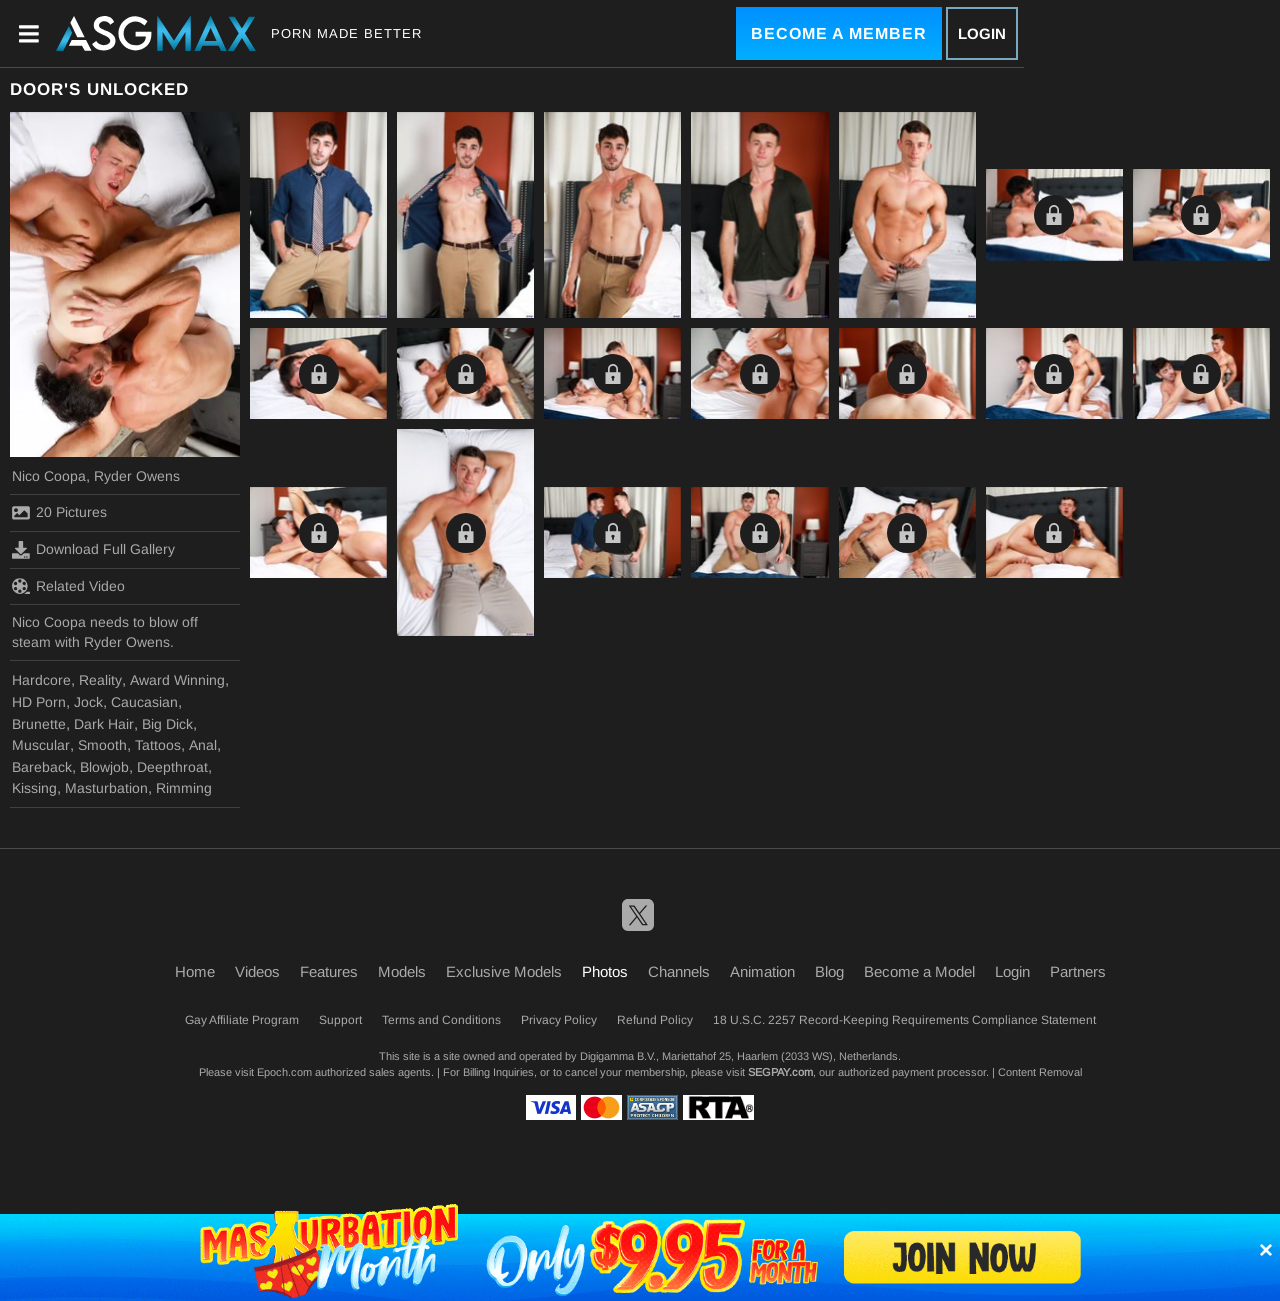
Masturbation (106, 788)
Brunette (39, 724)
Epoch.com (284, 1072)
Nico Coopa (49, 476)
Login (982, 33)
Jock (88, 702)
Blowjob (104, 767)
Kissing (34, 788)
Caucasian (144, 702)
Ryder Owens (137, 476)
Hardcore (41, 680)
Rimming (184, 788)
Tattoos (158, 745)
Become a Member (839, 33)
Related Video (68, 586)
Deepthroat (172, 767)
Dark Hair (104, 724)
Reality (100, 680)
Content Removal (1040, 1072)
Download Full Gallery (93, 550)
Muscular (41, 745)
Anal (203, 745)
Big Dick (167, 724)
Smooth (102, 745)
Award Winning (177, 680)
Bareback (42, 767)
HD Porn (39, 702)
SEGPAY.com (780, 1072)
